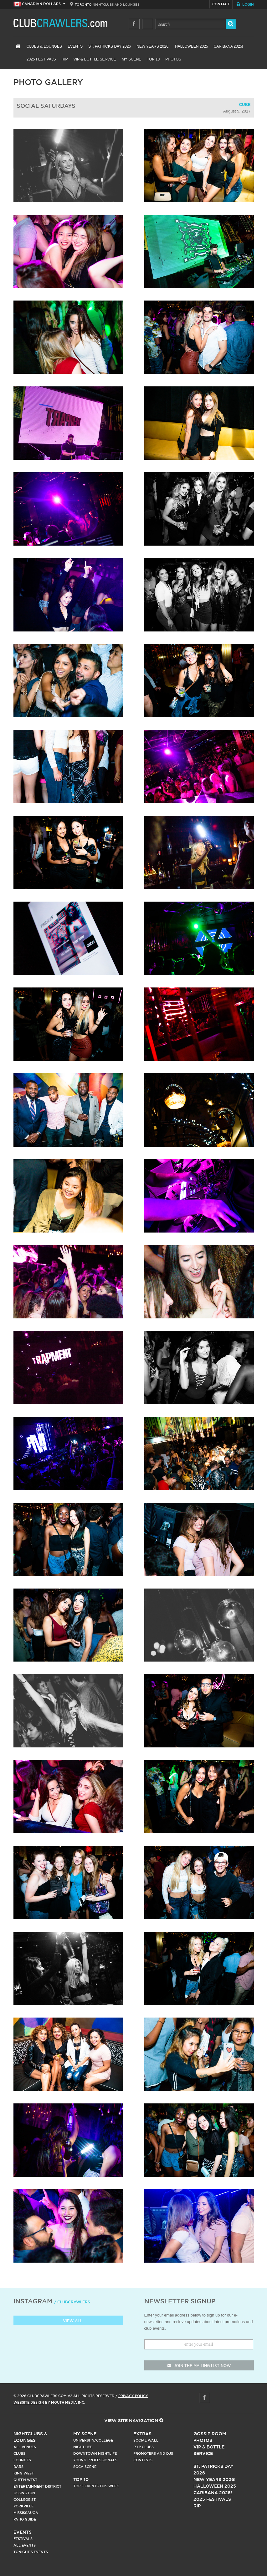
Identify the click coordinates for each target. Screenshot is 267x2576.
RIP (65, 59)
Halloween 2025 (191, 46)
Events (75, 46)
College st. (24, 2499)
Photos (173, 59)
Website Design (28, 2402)
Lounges (22, 2460)
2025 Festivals (41, 59)
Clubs (19, 2453)
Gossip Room (209, 2433)
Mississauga (25, 2513)
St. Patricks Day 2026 (109, 46)
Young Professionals (95, 2460)
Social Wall (145, 2440)
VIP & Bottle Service (95, 59)
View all (68, 2321)
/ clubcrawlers (72, 2302)
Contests (142, 2460)
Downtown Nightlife (95, 2453)
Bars (18, 2467)
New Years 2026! (152, 46)
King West (23, 2473)
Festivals (23, 2539)
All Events (24, 2545)
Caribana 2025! (228, 46)
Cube (245, 104)
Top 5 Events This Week (96, 2486)
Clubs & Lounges (44, 46)
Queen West (25, 2480)
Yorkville (23, 2506)
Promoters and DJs (153, 2453)
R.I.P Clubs (143, 2447)
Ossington (24, 2493)
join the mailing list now (199, 2366)
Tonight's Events (30, 2552)
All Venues (24, 2447)
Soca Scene (84, 2467)
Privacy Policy (133, 2396)
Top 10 (153, 59)
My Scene (131, 59)
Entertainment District (37, 2486)
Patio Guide (24, 2519)
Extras (142, 2433)
